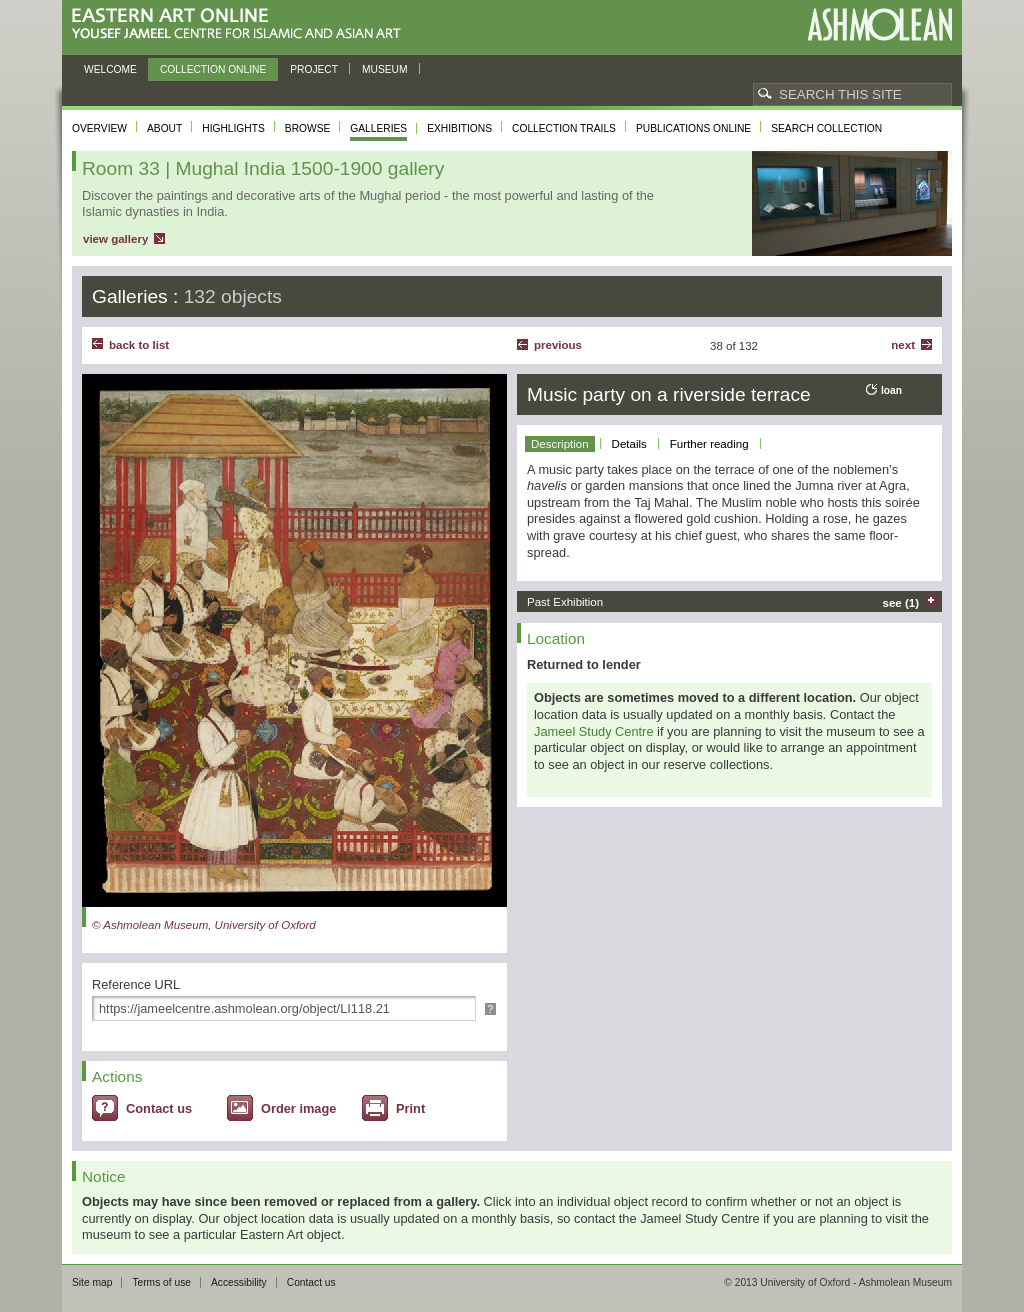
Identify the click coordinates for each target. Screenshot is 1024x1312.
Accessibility (239, 1282)
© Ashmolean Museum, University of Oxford (204, 925)
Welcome (110, 69)
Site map (92, 1282)
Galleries (378, 128)
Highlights (233, 128)
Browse (308, 128)
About (164, 128)
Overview (99, 128)
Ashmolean (879, 24)
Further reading (709, 444)
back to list (139, 345)
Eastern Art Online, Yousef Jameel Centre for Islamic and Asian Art (241, 24)
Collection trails (564, 128)
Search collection (826, 128)
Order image (298, 1108)
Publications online (693, 128)
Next (903, 345)
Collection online (213, 69)
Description (560, 444)
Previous (558, 345)
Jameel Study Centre (594, 731)
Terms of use (161, 1282)
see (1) (901, 603)
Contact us (159, 1108)
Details (629, 444)
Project (314, 69)
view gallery (115, 239)
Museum (385, 69)
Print (410, 1108)
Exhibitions (459, 128)
